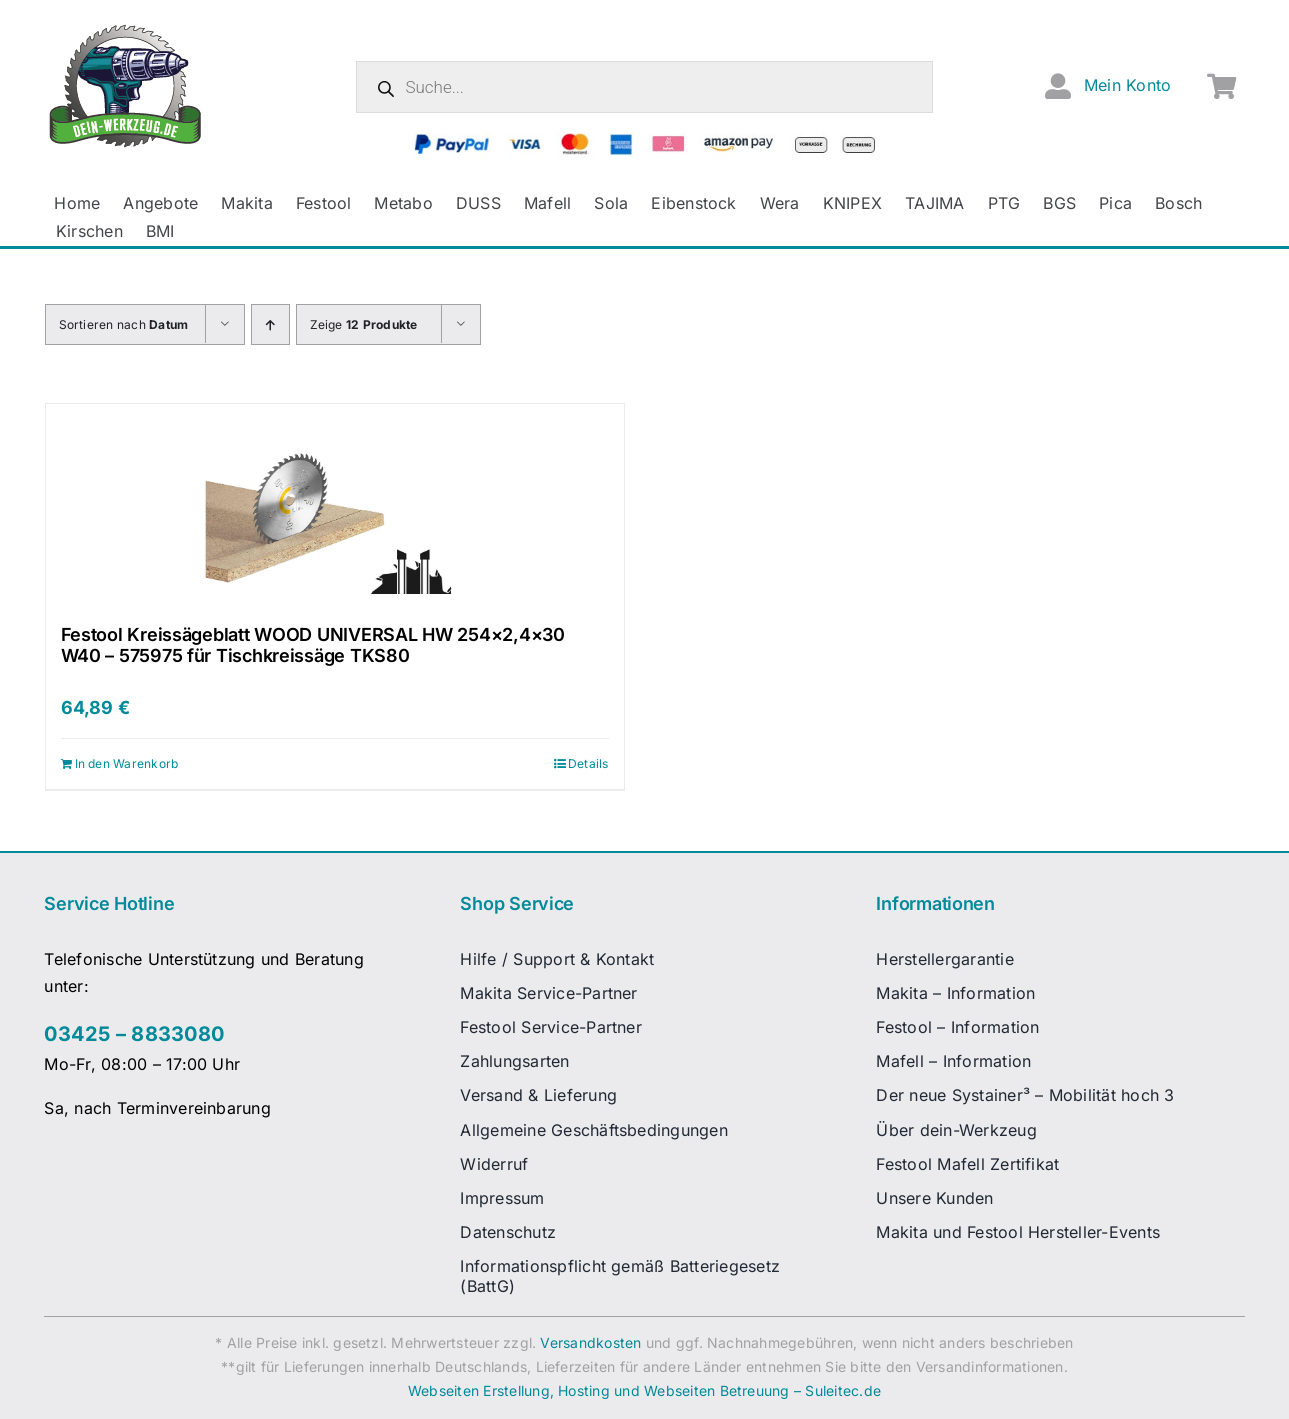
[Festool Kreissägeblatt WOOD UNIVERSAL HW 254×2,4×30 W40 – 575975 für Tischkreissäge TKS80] (335, 504)
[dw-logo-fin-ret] (125, 29)
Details (588, 763)
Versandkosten (590, 1342)
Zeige (364, 324)
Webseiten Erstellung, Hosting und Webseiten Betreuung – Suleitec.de (644, 1390)
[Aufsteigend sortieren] (270, 324)
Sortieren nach (124, 324)
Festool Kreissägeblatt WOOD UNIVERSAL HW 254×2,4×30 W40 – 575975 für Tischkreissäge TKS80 (313, 645)
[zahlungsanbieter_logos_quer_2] (644, 141)
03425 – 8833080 (134, 1034)
